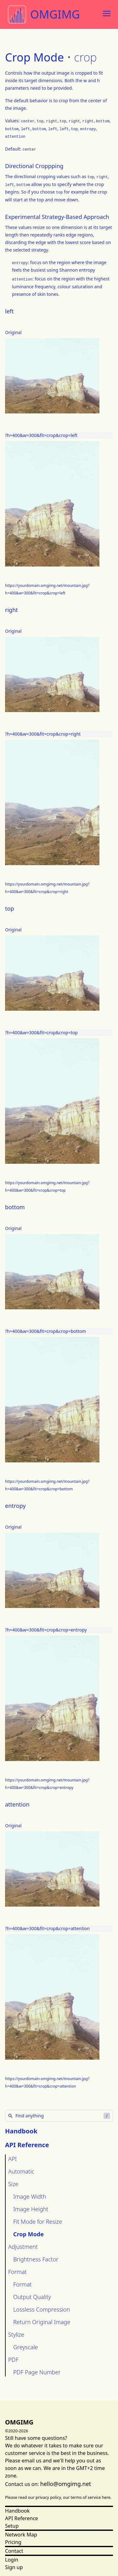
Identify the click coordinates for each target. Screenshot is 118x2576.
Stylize (16, 2334)
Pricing (13, 2542)
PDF (13, 2359)
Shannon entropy (77, 270)
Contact (14, 2550)
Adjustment (23, 2246)
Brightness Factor (36, 2259)
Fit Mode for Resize (37, 2221)
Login (11, 2559)
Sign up (14, 2567)
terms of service (86, 2497)
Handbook (21, 2131)
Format (17, 2271)
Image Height (30, 2209)
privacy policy (48, 2497)
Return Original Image (41, 2322)
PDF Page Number (37, 2372)
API (12, 2159)
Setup (12, 2525)
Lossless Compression (41, 2309)
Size (13, 2184)
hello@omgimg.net (65, 2484)
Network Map (21, 2534)
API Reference (21, 2518)
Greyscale (25, 2347)
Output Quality (32, 2297)
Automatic (21, 2171)
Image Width (29, 2196)
